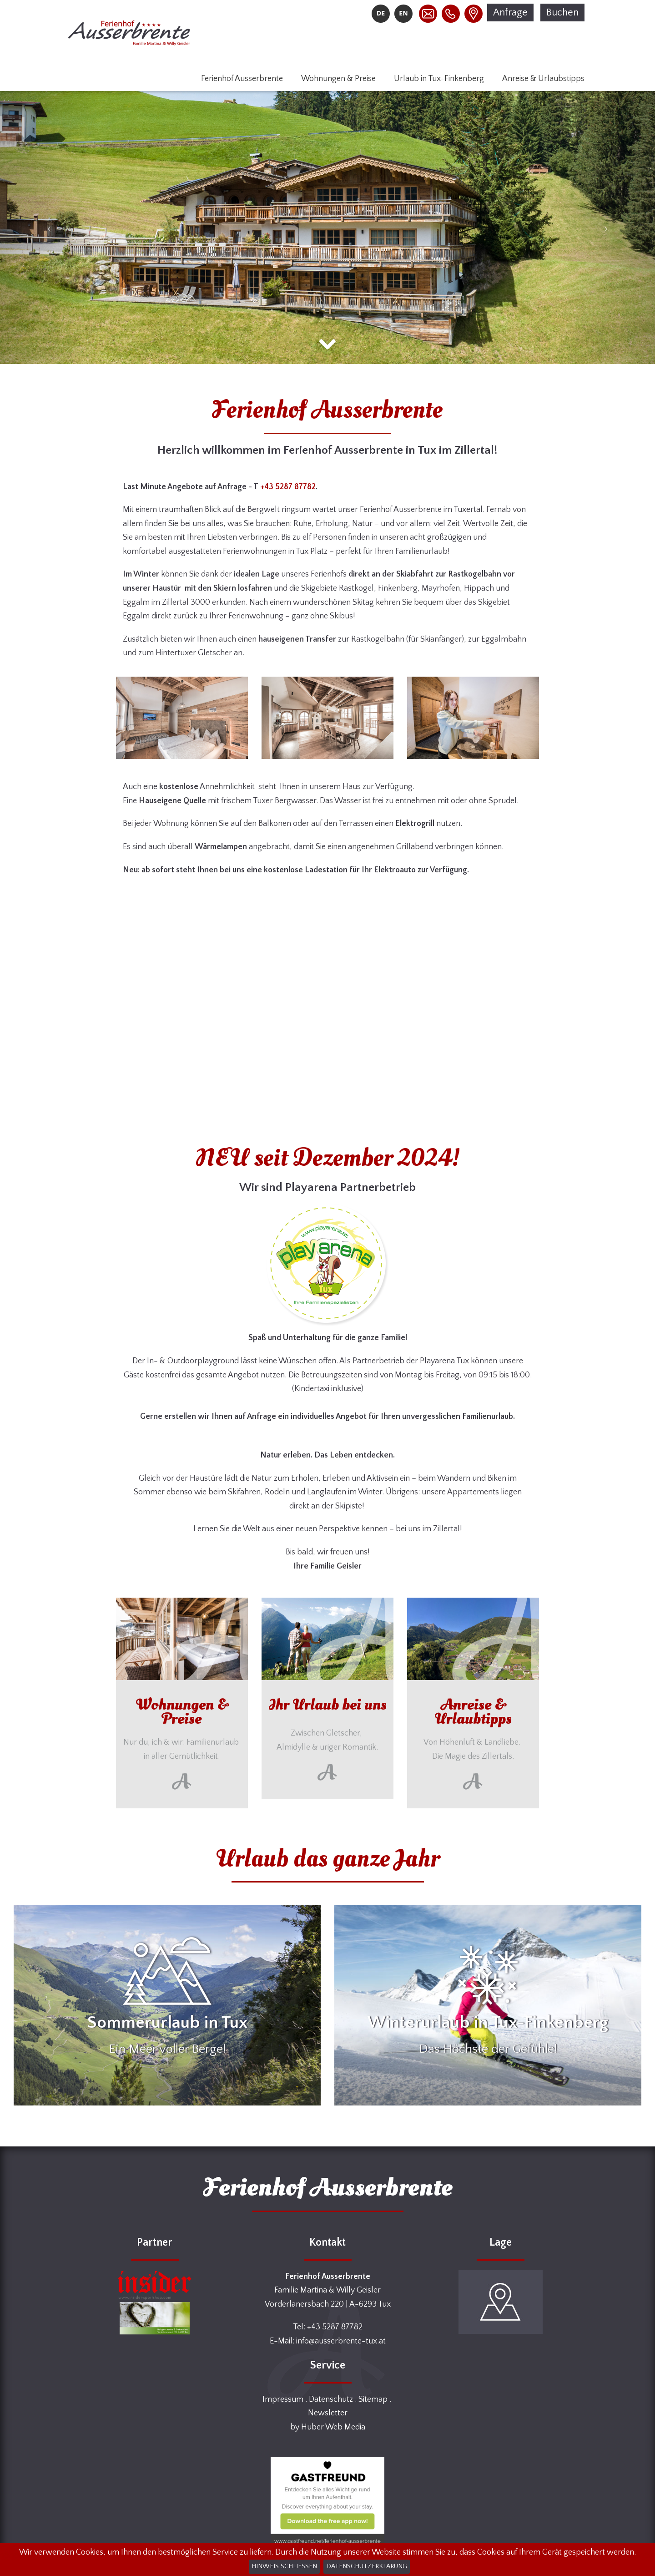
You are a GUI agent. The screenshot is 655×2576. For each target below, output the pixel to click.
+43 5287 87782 (288, 486)
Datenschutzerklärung (366, 2566)
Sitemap (373, 2399)
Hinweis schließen (284, 2566)
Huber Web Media (333, 2427)
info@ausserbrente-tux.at (341, 2341)
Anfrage (510, 12)
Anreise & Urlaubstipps (543, 78)
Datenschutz (331, 2399)
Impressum (282, 2399)
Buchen (562, 12)
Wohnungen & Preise (338, 78)
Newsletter (328, 2413)
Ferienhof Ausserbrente (242, 78)
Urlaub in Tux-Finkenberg (439, 78)
